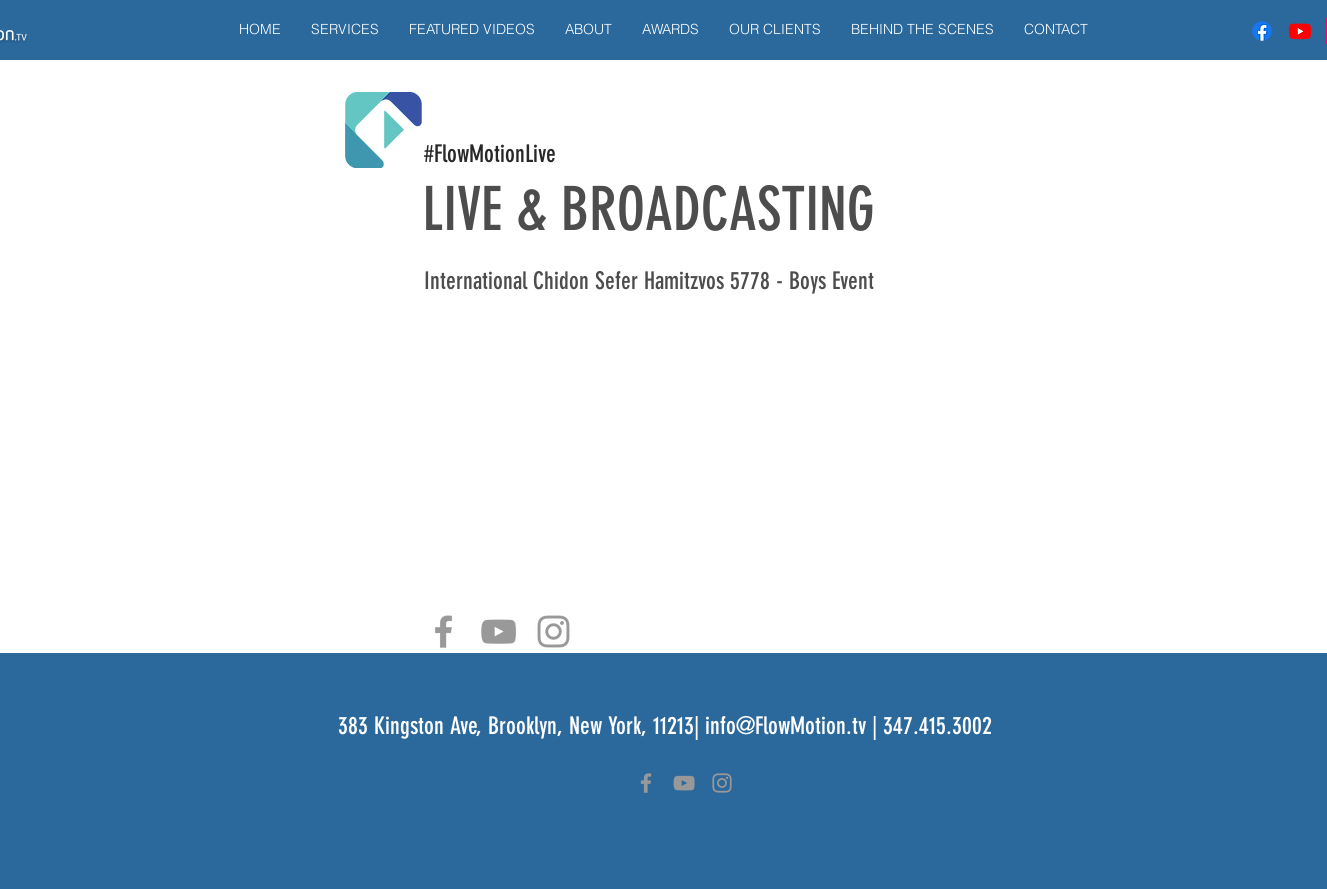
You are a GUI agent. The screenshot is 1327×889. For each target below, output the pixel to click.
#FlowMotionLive (490, 154)
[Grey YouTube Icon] (498, 631)
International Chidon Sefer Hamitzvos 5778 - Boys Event (649, 281)
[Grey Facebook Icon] (443, 631)
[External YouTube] (664, 449)
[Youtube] (1300, 31)
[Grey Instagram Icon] (553, 631)
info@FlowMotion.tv (785, 726)
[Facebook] (1262, 31)
